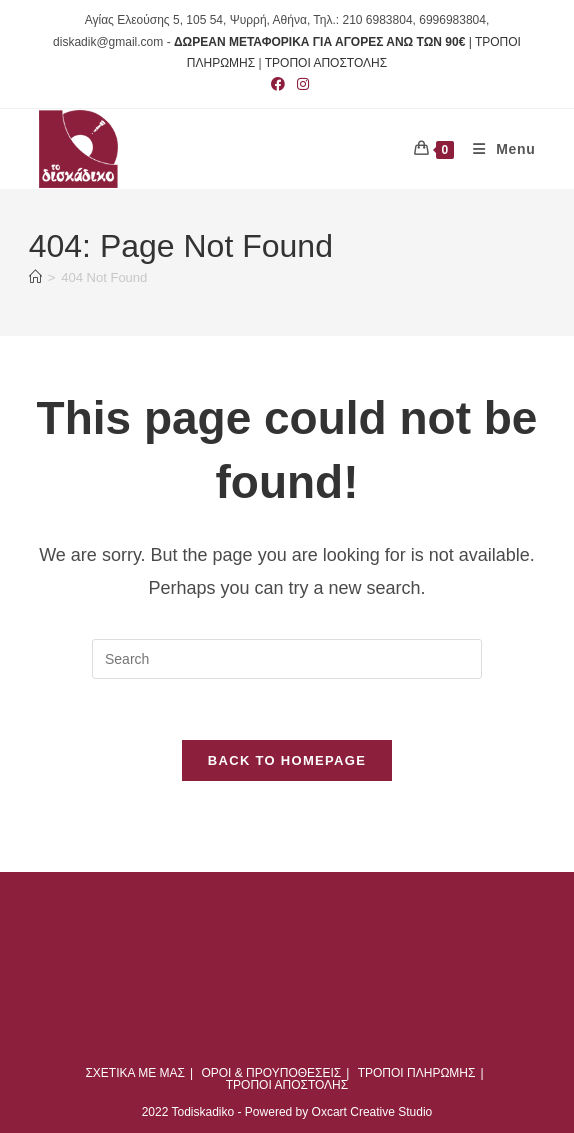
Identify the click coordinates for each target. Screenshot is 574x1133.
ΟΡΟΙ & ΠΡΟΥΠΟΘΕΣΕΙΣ (271, 1073)
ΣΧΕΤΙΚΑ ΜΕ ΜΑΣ (135, 1073)
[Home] (35, 277)
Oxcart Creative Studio (372, 1112)
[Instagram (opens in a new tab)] (300, 84)
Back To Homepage (287, 760)
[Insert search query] (287, 659)
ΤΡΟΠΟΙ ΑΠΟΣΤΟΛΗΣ (326, 63)
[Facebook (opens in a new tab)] (278, 84)
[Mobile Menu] (496, 149)
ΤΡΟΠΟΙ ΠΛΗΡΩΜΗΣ (417, 1073)
